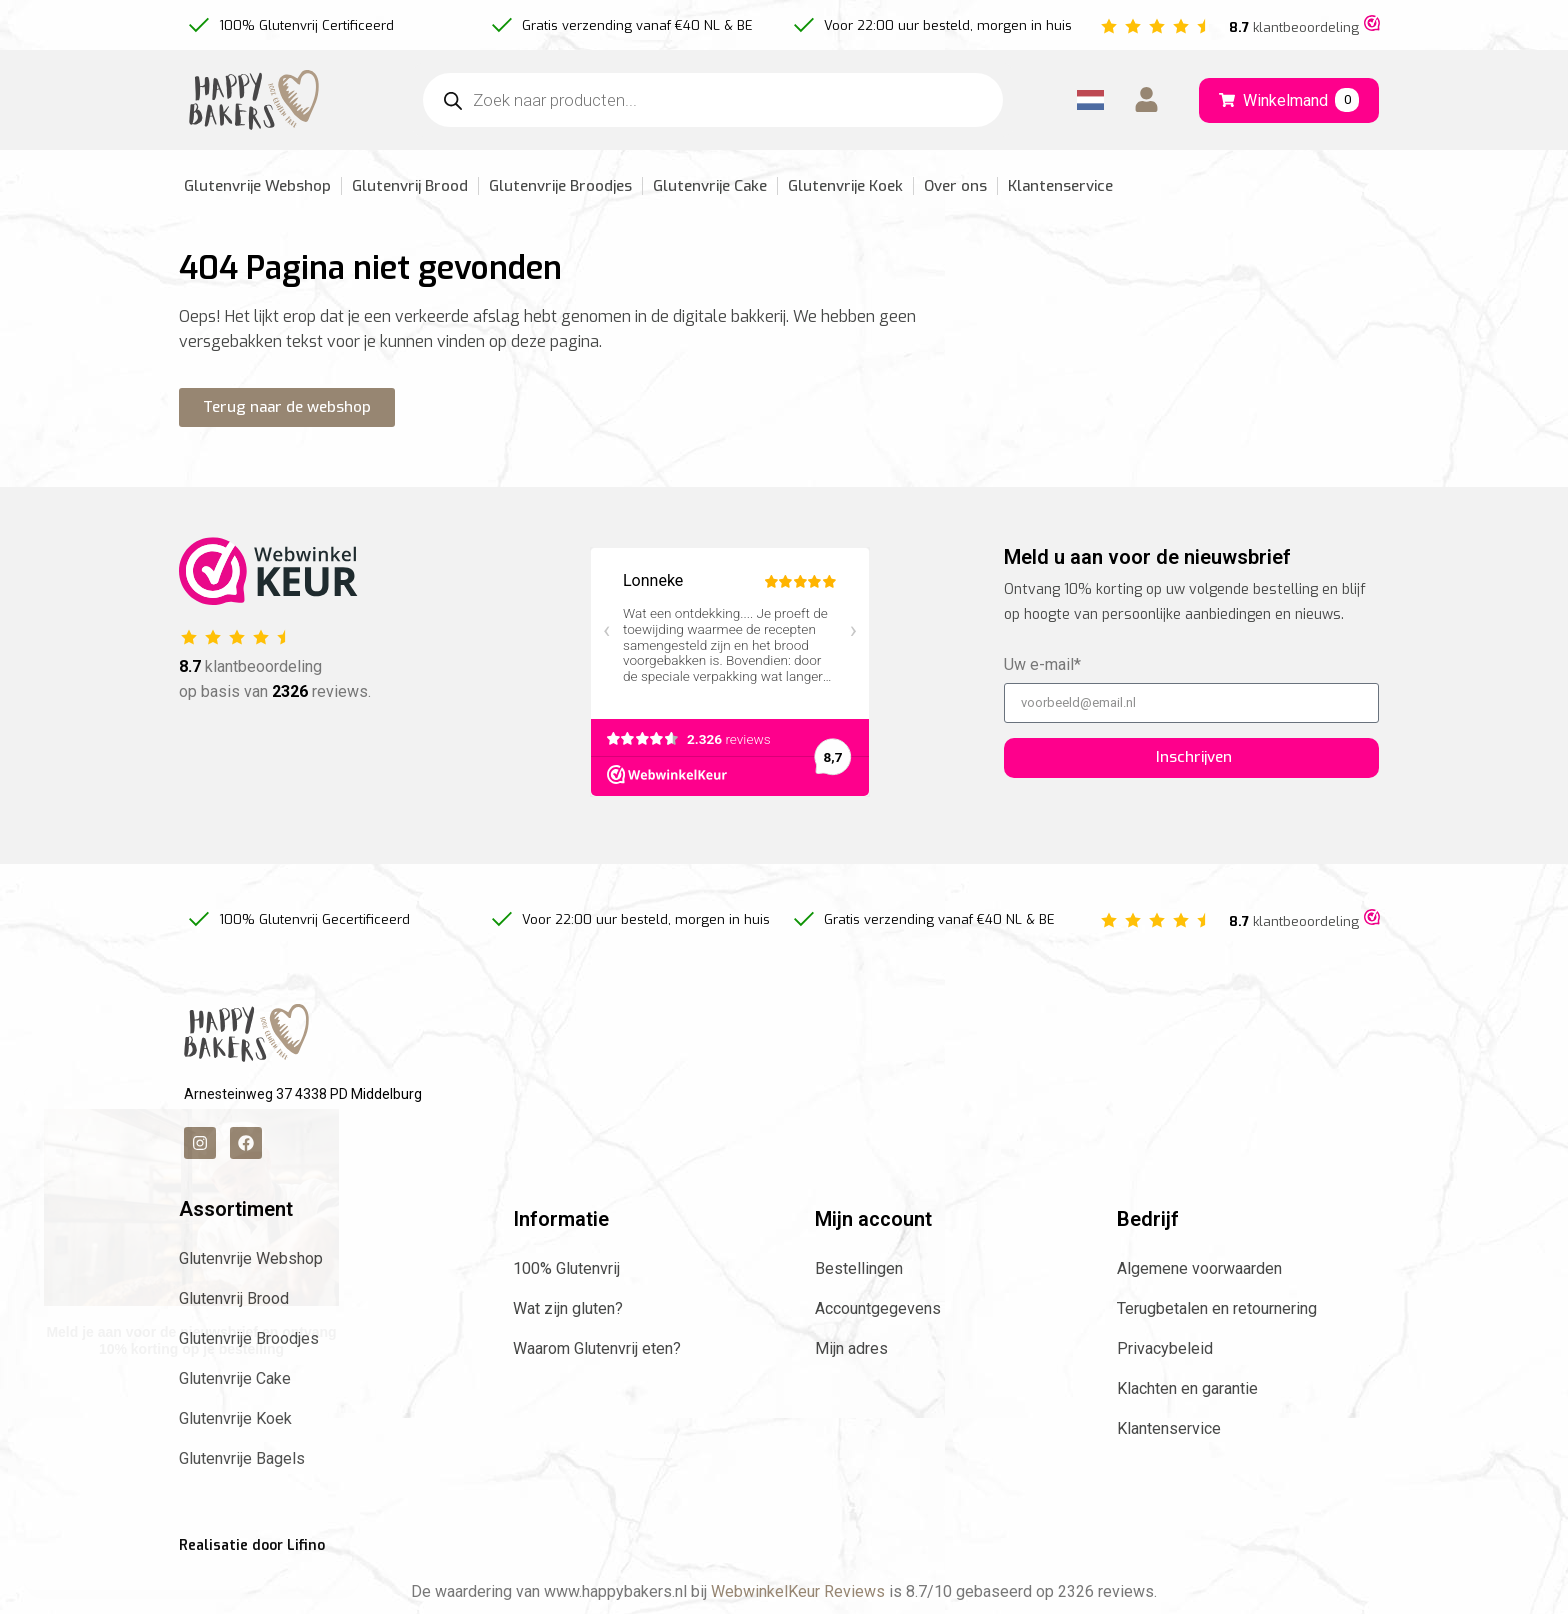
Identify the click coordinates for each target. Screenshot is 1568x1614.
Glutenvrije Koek (845, 186)
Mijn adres (851, 1348)
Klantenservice (1060, 186)
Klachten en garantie (1187, 1388)
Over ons (955, 186)
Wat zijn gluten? (568, 1308)
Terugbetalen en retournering (1217, 1308)
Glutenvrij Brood (410, 186)
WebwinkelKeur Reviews (798, 1591)
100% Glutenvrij (566, 1268)
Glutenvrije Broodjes (560, 186)
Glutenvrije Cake (710, 186)
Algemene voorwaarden (1199, 1268)
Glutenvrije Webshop (257, 186)
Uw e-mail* (1042, 665)
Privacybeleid (1165, 1348)
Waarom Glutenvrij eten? (597, 1348)
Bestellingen (859, 1268)
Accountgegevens (878, 1308)
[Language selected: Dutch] (1090, 100)
